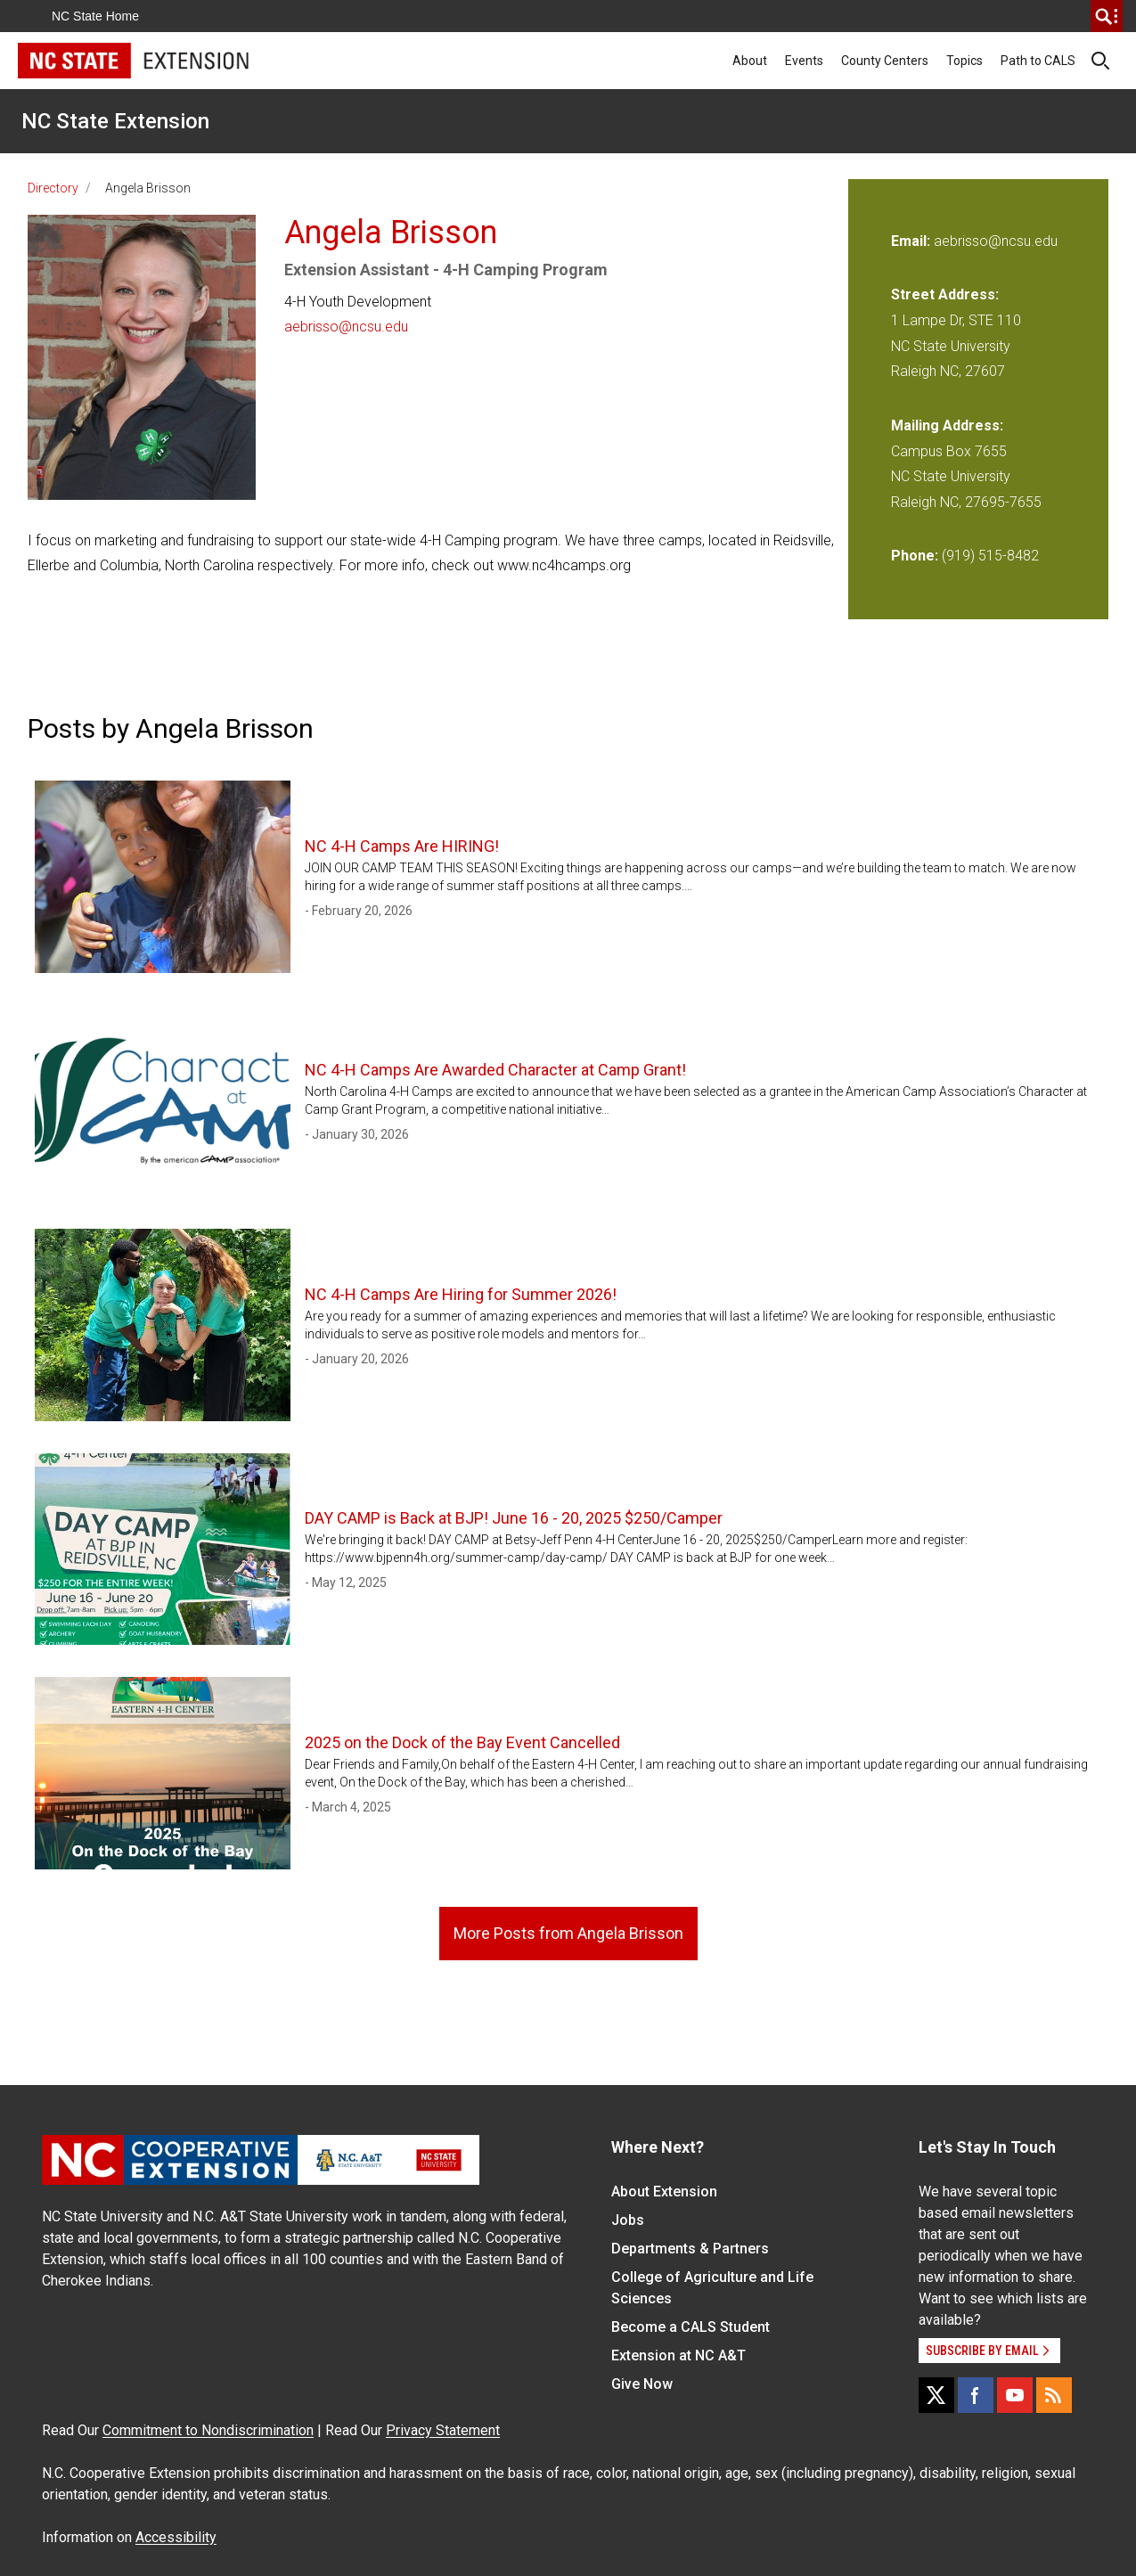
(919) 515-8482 (990, 555)
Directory (53, 188)
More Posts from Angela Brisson (568, 1933)
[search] (1107, 16)
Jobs (627, 2220)
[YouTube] (1015, 2395)
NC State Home (95, 16)
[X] (936, 2395)
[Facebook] (975, 2395)
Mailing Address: (947, 425)
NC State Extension (115, 121)
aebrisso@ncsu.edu (346, 326)
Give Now (642, 2384)
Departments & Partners (690, 2248)
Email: (912, 241)
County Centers (884, 60)
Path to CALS (1038, 60)
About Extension (664, 2191)
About (749, 60)
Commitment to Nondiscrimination (208, 2430)
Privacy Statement (443, 2430)
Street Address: (945, 294)
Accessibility (176, 2537)
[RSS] (1054, 2395)
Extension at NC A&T (678, 2355)
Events (804, 60)
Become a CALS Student (690, 2326)
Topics (964, 60)
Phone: (914, 555)
